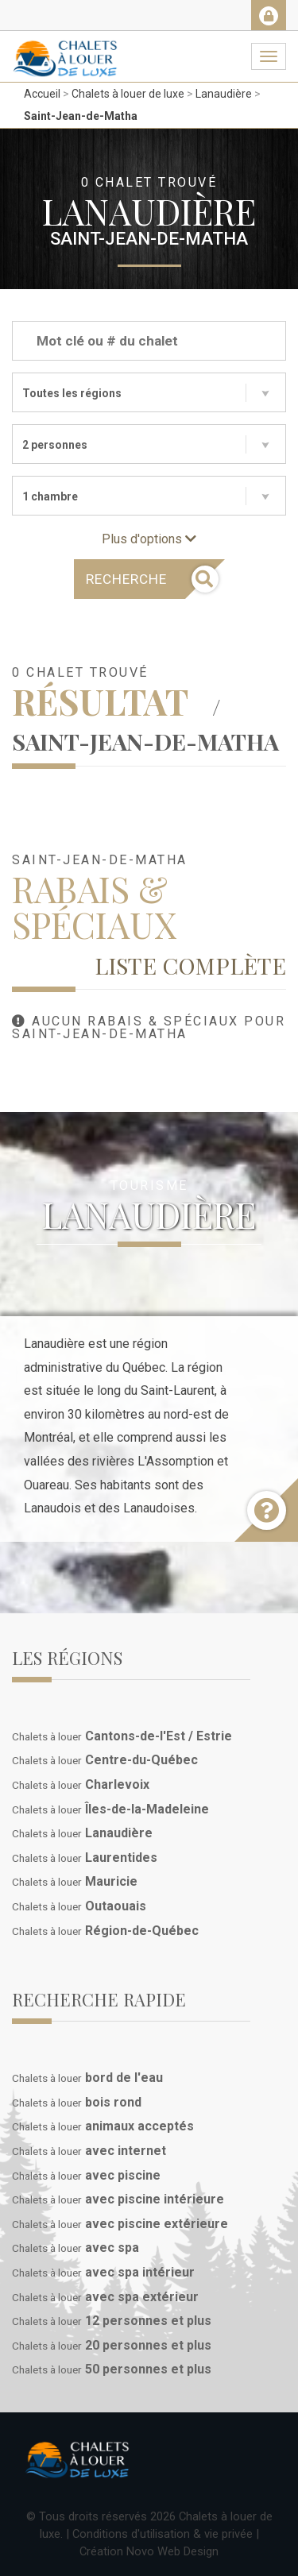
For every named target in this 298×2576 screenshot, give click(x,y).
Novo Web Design (172, 2551)
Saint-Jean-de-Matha (80, 116)
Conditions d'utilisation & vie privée (162, 2534)
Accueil (42, 93)
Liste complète (190, 965)
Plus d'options (149, 538)
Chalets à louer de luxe (128, 93)
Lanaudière (223, 93)
